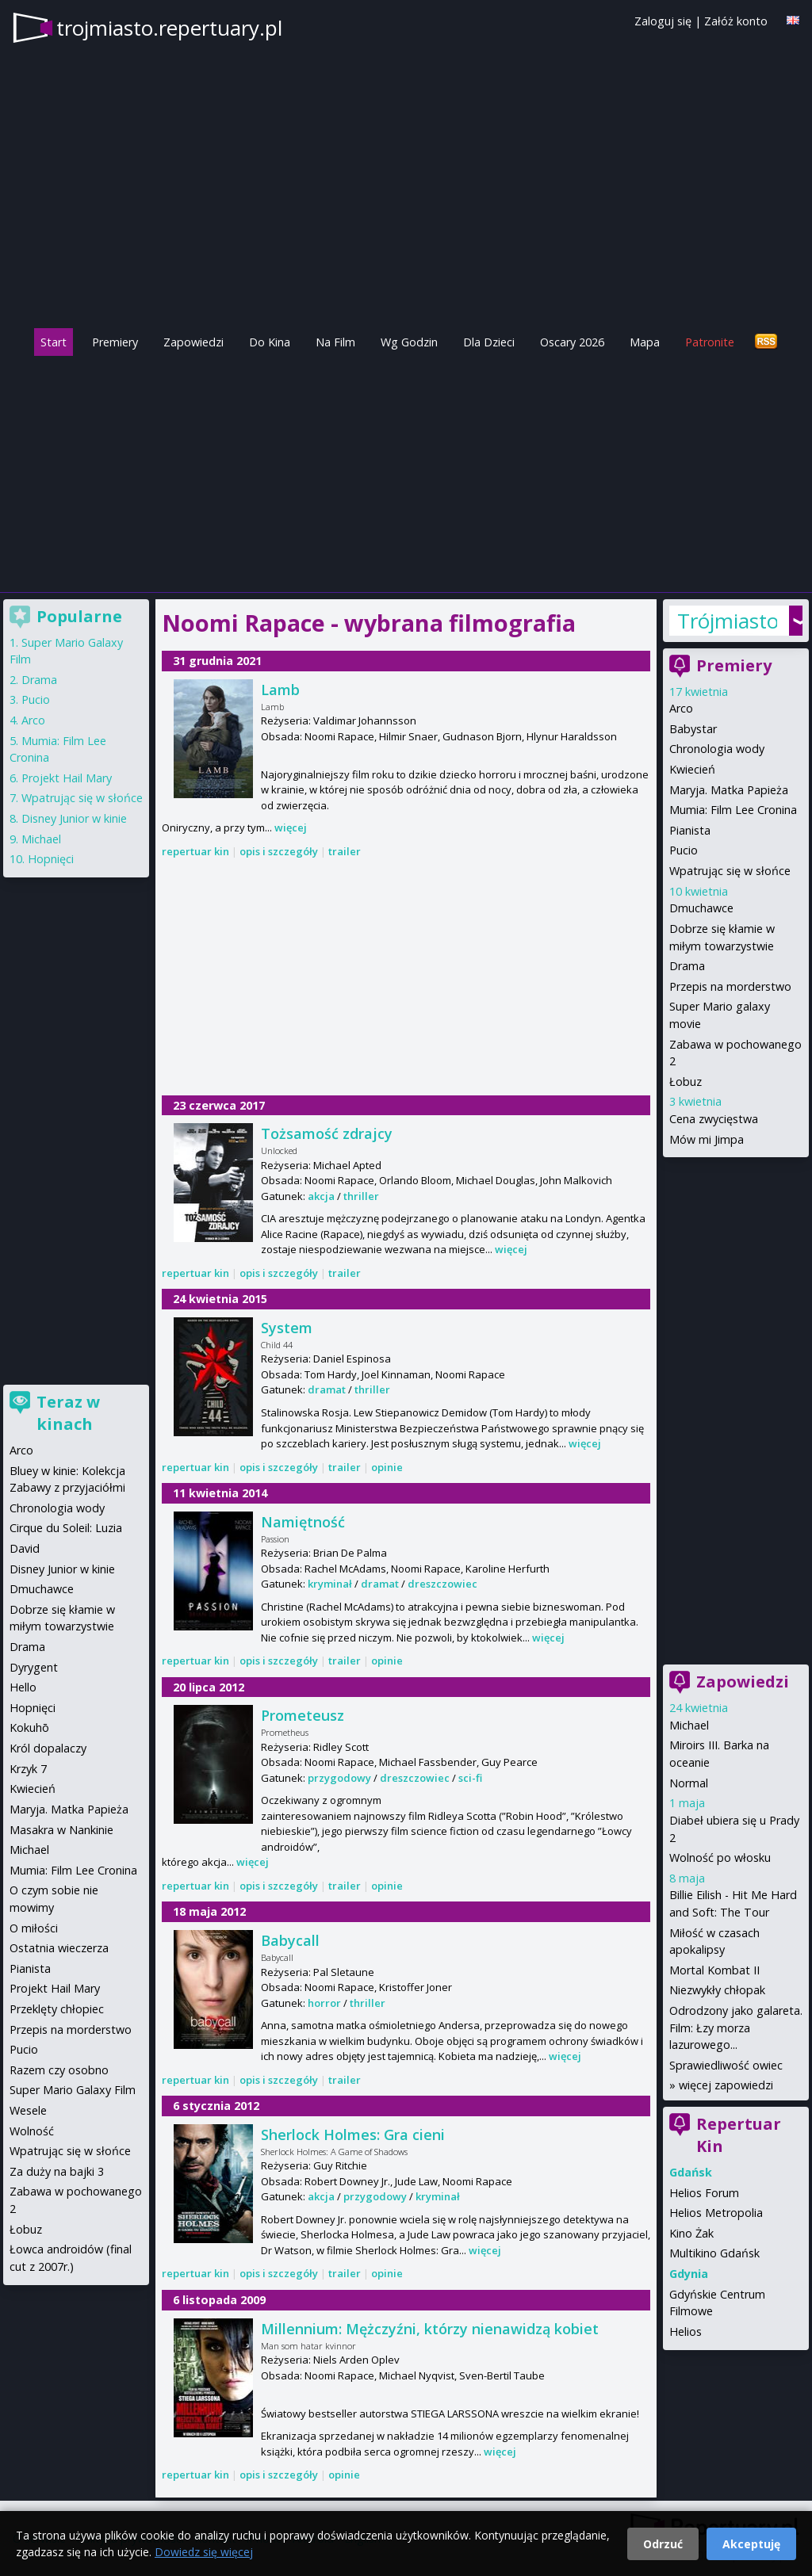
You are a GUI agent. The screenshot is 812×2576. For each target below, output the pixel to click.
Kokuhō (29, 1727)
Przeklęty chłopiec (57, 2008)
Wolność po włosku (720, 1857)
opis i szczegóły (278, 851)
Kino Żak (691, 2233)
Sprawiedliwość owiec (726, 2065)
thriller (361, 1196)
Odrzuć (663, 2543)
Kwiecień (692, 769)
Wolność (32, 2130)
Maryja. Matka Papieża (728, 789)
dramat (327, 1389)
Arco (681, 708)
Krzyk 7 (28, 1768)
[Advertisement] (406, 470)
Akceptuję (751, 2543)
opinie (387, 1467)
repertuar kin (195, 851)
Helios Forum (704, 2192)
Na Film (335, 342)
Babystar (693, 728)
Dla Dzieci (489, 342)
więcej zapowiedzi (726, 2085)
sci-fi (470, 1778)
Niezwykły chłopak (717, 1989)
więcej (290, 827)
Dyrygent (34, 1667)
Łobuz (685, 1081)
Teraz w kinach (68, 1413)
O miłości (34, 1928)
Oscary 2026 (572, 342)
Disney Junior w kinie (74, 818)
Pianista (689, 830)
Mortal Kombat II (714, 1970)
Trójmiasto (727, 620)
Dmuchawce (701, 907)
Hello (23, 1687)
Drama (687, 965)
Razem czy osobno (59, 2069)
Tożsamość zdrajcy (327, 1133)
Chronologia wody (716, 748)
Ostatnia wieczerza (59, 1947)
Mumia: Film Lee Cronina (733, 809)
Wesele (28, 2110)
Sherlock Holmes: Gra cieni (353, 2134)
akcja (321, 1196)
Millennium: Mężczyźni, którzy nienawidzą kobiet (430, 2328)
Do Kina (269, 342)
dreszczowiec (442, 1584)
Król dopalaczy (48, 1748)
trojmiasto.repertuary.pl (169, 27)
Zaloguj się (662, 21)
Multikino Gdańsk (714, 2253)
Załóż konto (736, 21)
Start (53, 342)
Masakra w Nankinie (61, 1829)
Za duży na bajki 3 (57, 2171)
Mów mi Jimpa (706, 1139)
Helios (685, 2331)
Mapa (645, 342)
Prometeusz (302, 1715)
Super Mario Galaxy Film (73, 2089)
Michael (689, 1725)
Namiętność (303, 1521)
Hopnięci (51, 858)
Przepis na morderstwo (730, 986)
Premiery (115, 342)
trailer (344, 851)
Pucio (683, 850)
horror (324, 2003)
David (25, 1548)
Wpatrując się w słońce (730, 870)
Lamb (280, 689)
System (286, 1327)
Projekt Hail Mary (66, 777)
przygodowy (339, 1778)
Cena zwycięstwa (713, 1118)
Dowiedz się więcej (204, 2551)
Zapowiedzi (193, 342)
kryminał (330, 1584)
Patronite (709, 342)
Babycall (290, 1940)
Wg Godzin (409, 342)
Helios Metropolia (716, 2212)
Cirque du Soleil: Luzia (66, 1527)
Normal (688, 1783)
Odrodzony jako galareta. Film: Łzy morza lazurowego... (735, 2027)
